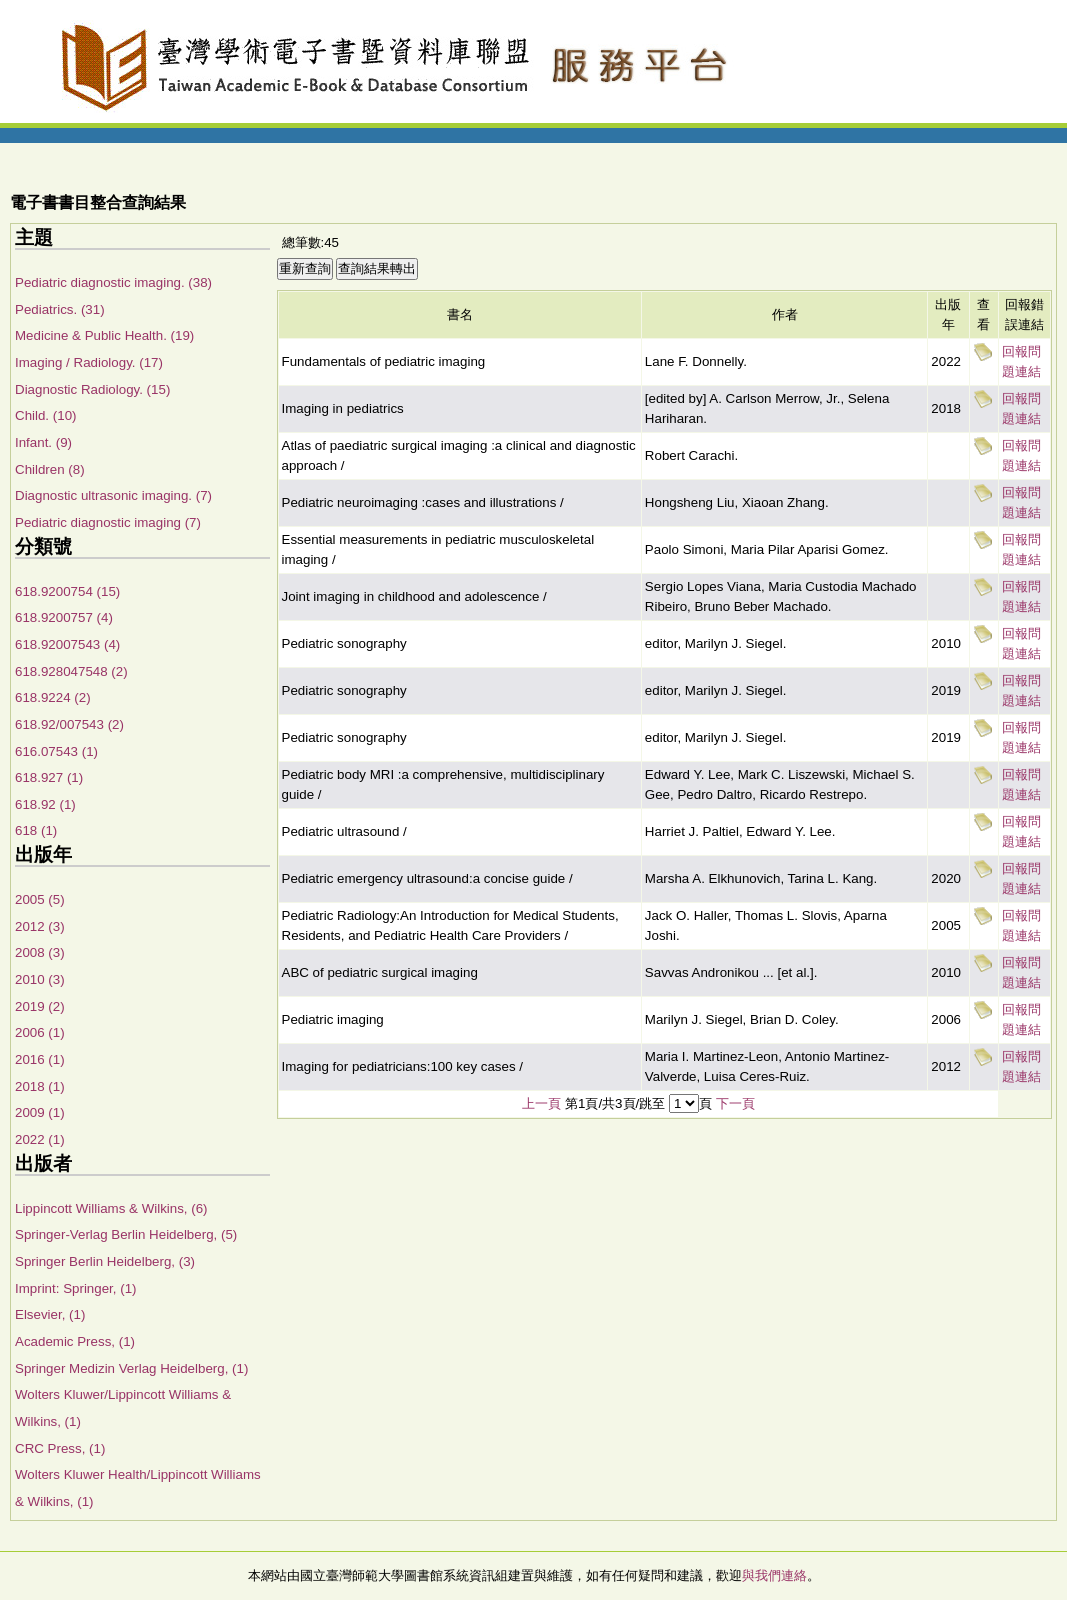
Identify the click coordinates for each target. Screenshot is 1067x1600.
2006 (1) (40, 1032)
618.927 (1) (49, 777)
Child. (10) (45, 415)
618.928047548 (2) (71, 671)
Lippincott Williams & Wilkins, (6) (111, 1208)
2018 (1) (40, 1086)
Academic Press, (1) (75, 1341)
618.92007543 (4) (67, 644)
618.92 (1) (45, 804)
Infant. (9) (43, 442)
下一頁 (735, 1103)
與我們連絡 (774, 1575)
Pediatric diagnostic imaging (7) (108, 522)
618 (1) (36, 830)
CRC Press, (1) (60, 1448)
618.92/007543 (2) (69, 724)
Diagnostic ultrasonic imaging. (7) (113, 495)
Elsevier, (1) (50, 1314)
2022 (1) (40, 1139)
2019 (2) (40, 1006)
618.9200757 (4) (64, 617)
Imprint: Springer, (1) (75, 1288)
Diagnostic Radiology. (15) (92, 389)
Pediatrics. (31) (60, 309)
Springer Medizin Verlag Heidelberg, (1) (131, 1368)
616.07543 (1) (56, 751)
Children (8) (50, 469)
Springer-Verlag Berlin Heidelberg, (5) (126, 1234)
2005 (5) (40, 899)
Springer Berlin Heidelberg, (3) (105, 1261)
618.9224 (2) (53, 697)
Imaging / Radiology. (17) (89, 362)
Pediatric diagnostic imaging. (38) (113, 282)
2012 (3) (40, 926)
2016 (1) (40, 1059)
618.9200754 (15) (67, 591)
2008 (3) (40, 952)
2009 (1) (40, 1112)
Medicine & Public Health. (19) (104, 335)
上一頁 (541, 1103)
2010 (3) (40, 979)
